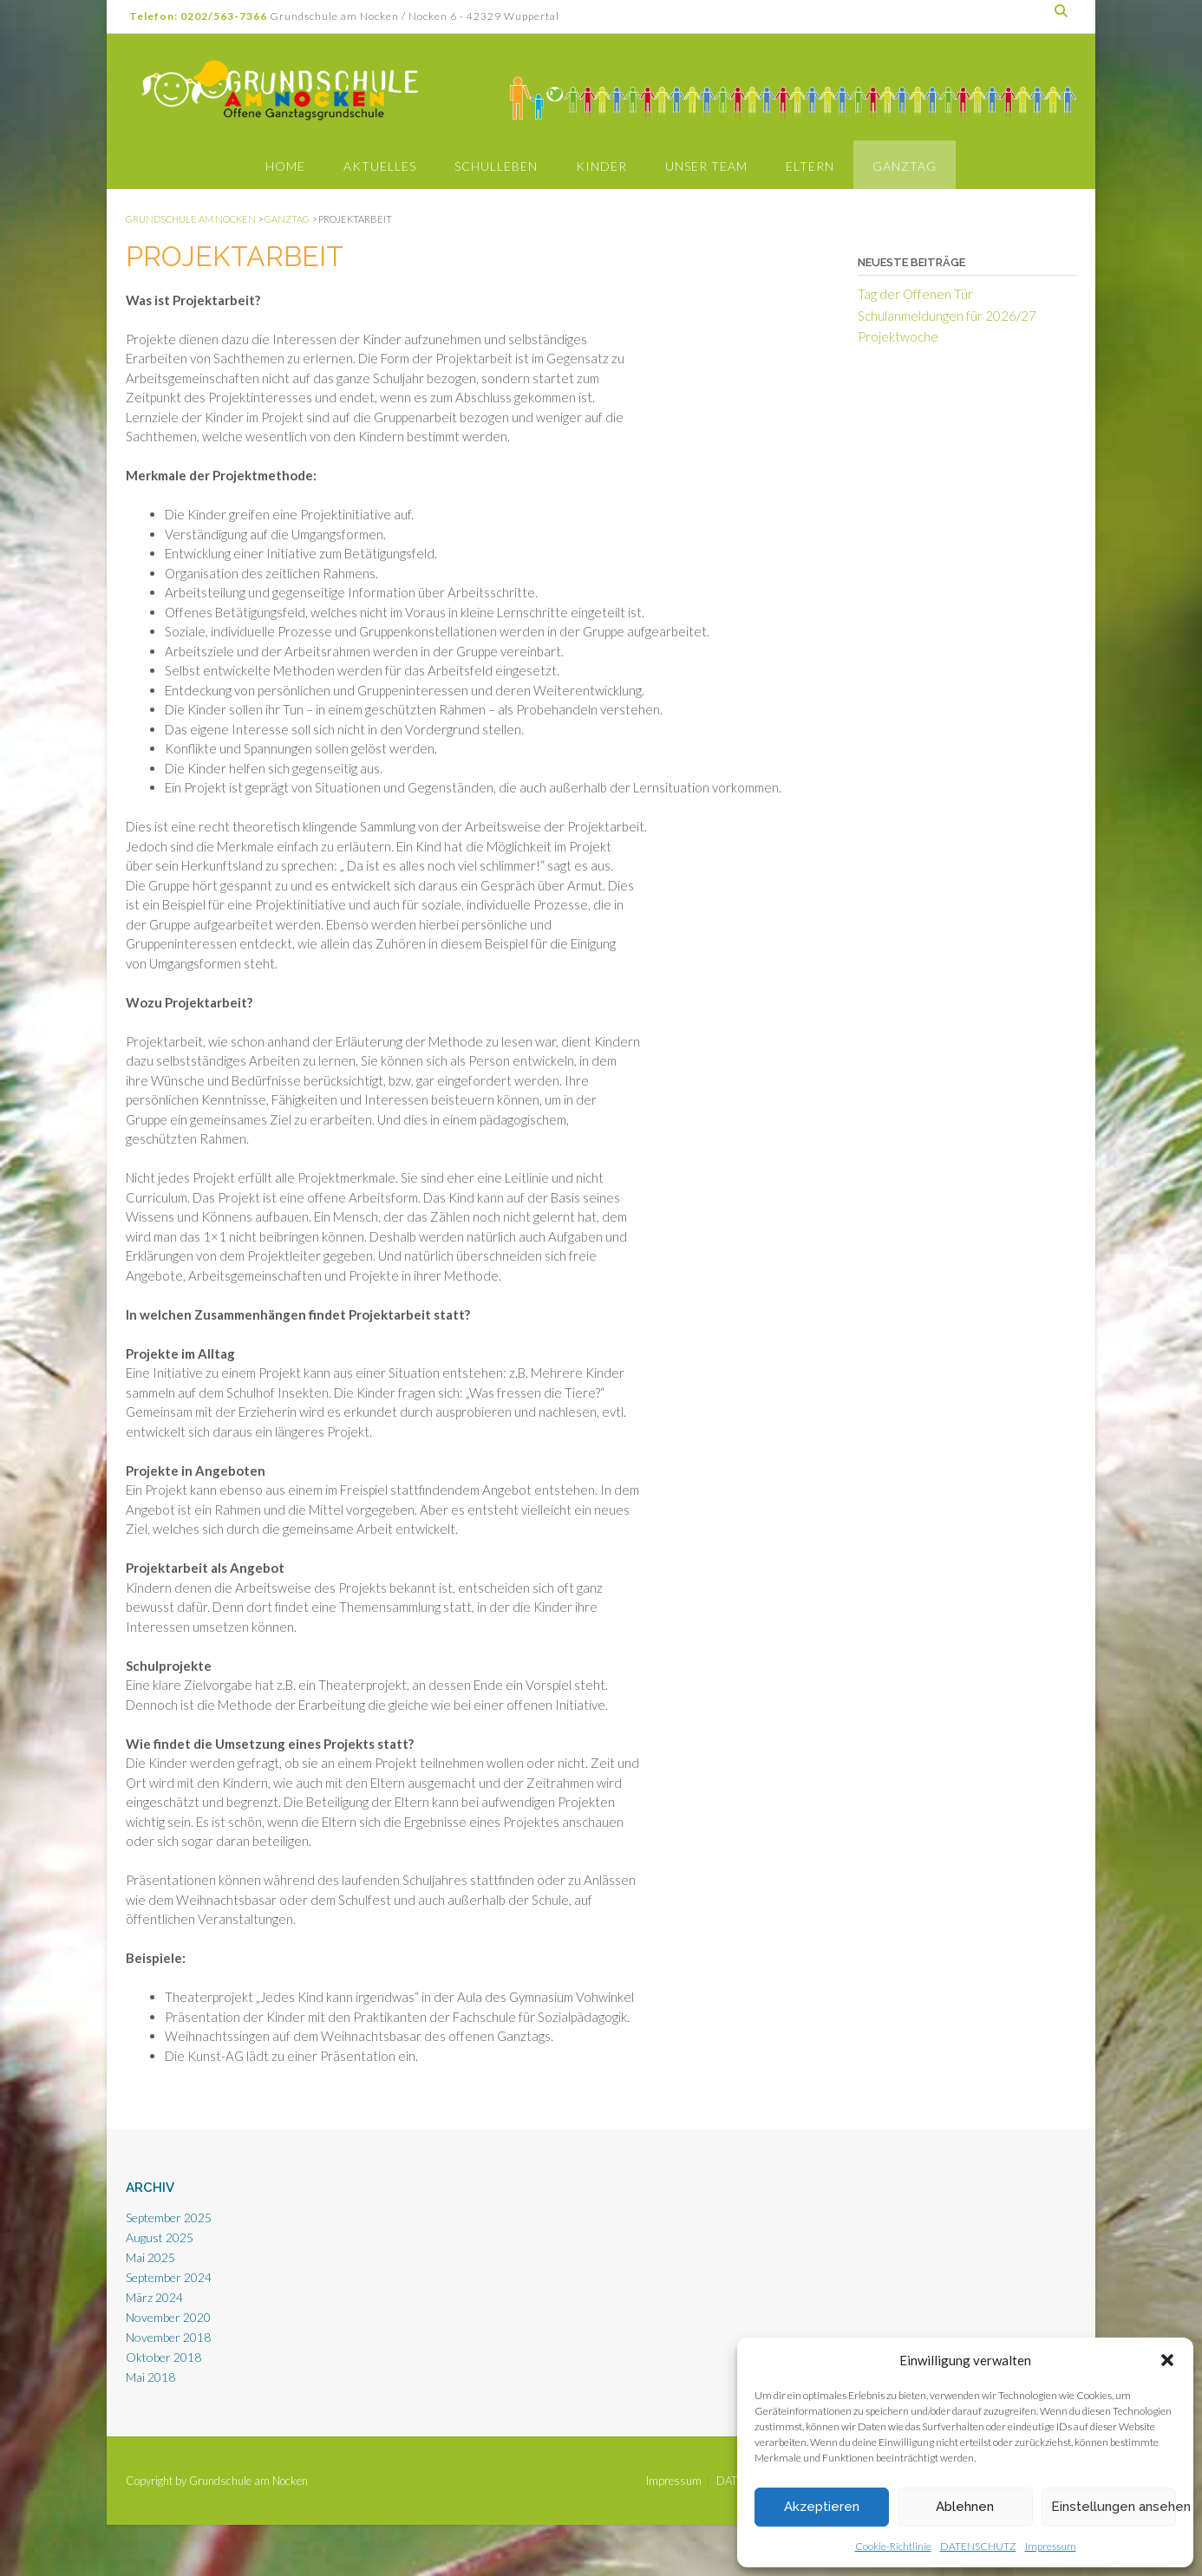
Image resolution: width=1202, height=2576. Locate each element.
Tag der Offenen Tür (915, 294)
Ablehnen (965, 2506)
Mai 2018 (150, 2377)
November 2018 (168, 2337)
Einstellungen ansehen (1113, 2506)
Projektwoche (898, 336)
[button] (1167, 2360)
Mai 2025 (150, 2257)
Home (285, 166)
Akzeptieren (821, 2506)
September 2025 (169, 2217)
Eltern (810, 166)
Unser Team (706, 166)
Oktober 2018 (163, 2357)
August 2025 (159, 2237)
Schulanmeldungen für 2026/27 (947, 315)
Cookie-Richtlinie (893, 2546)
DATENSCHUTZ (978, 2546)
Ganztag (904, 166)
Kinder (601, 166)
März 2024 (154, 2297)
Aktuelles (379, 166)
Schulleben (496, 166)
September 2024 (169, 2277)
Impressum (1050, 2546)
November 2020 (168, 2317)
